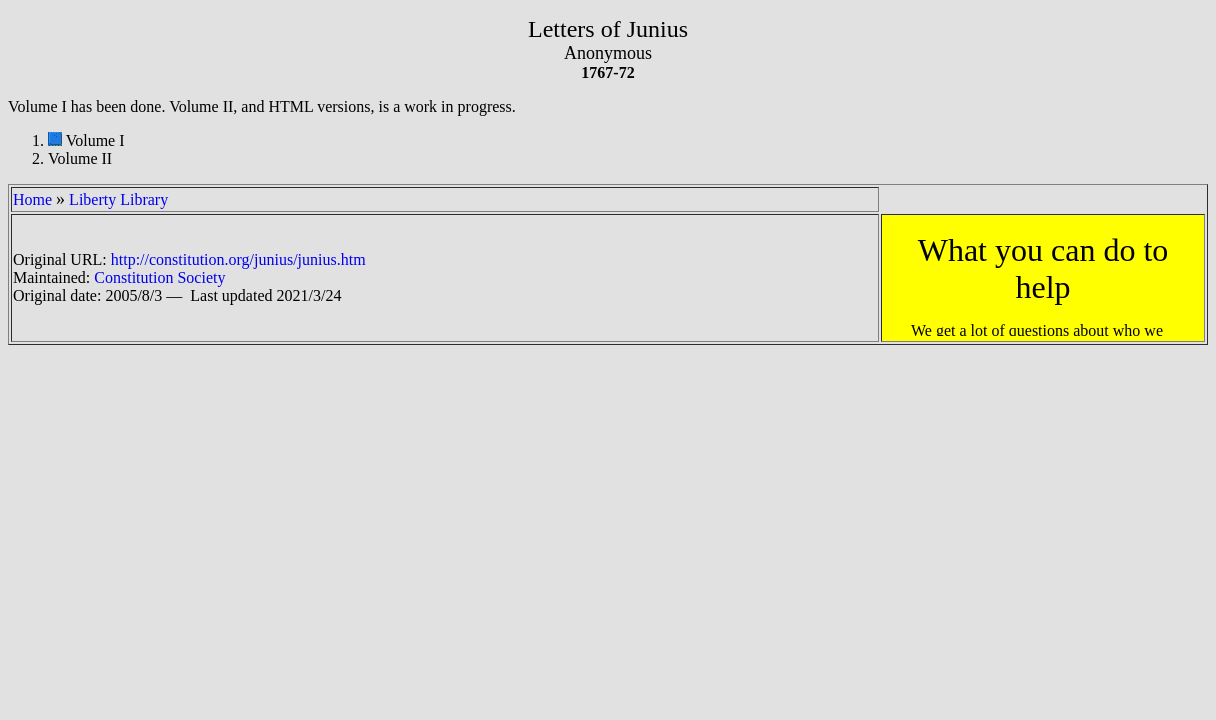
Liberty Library (118, 199)
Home (32, 199)
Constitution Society (159, 277)
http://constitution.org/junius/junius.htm (238, 259)
